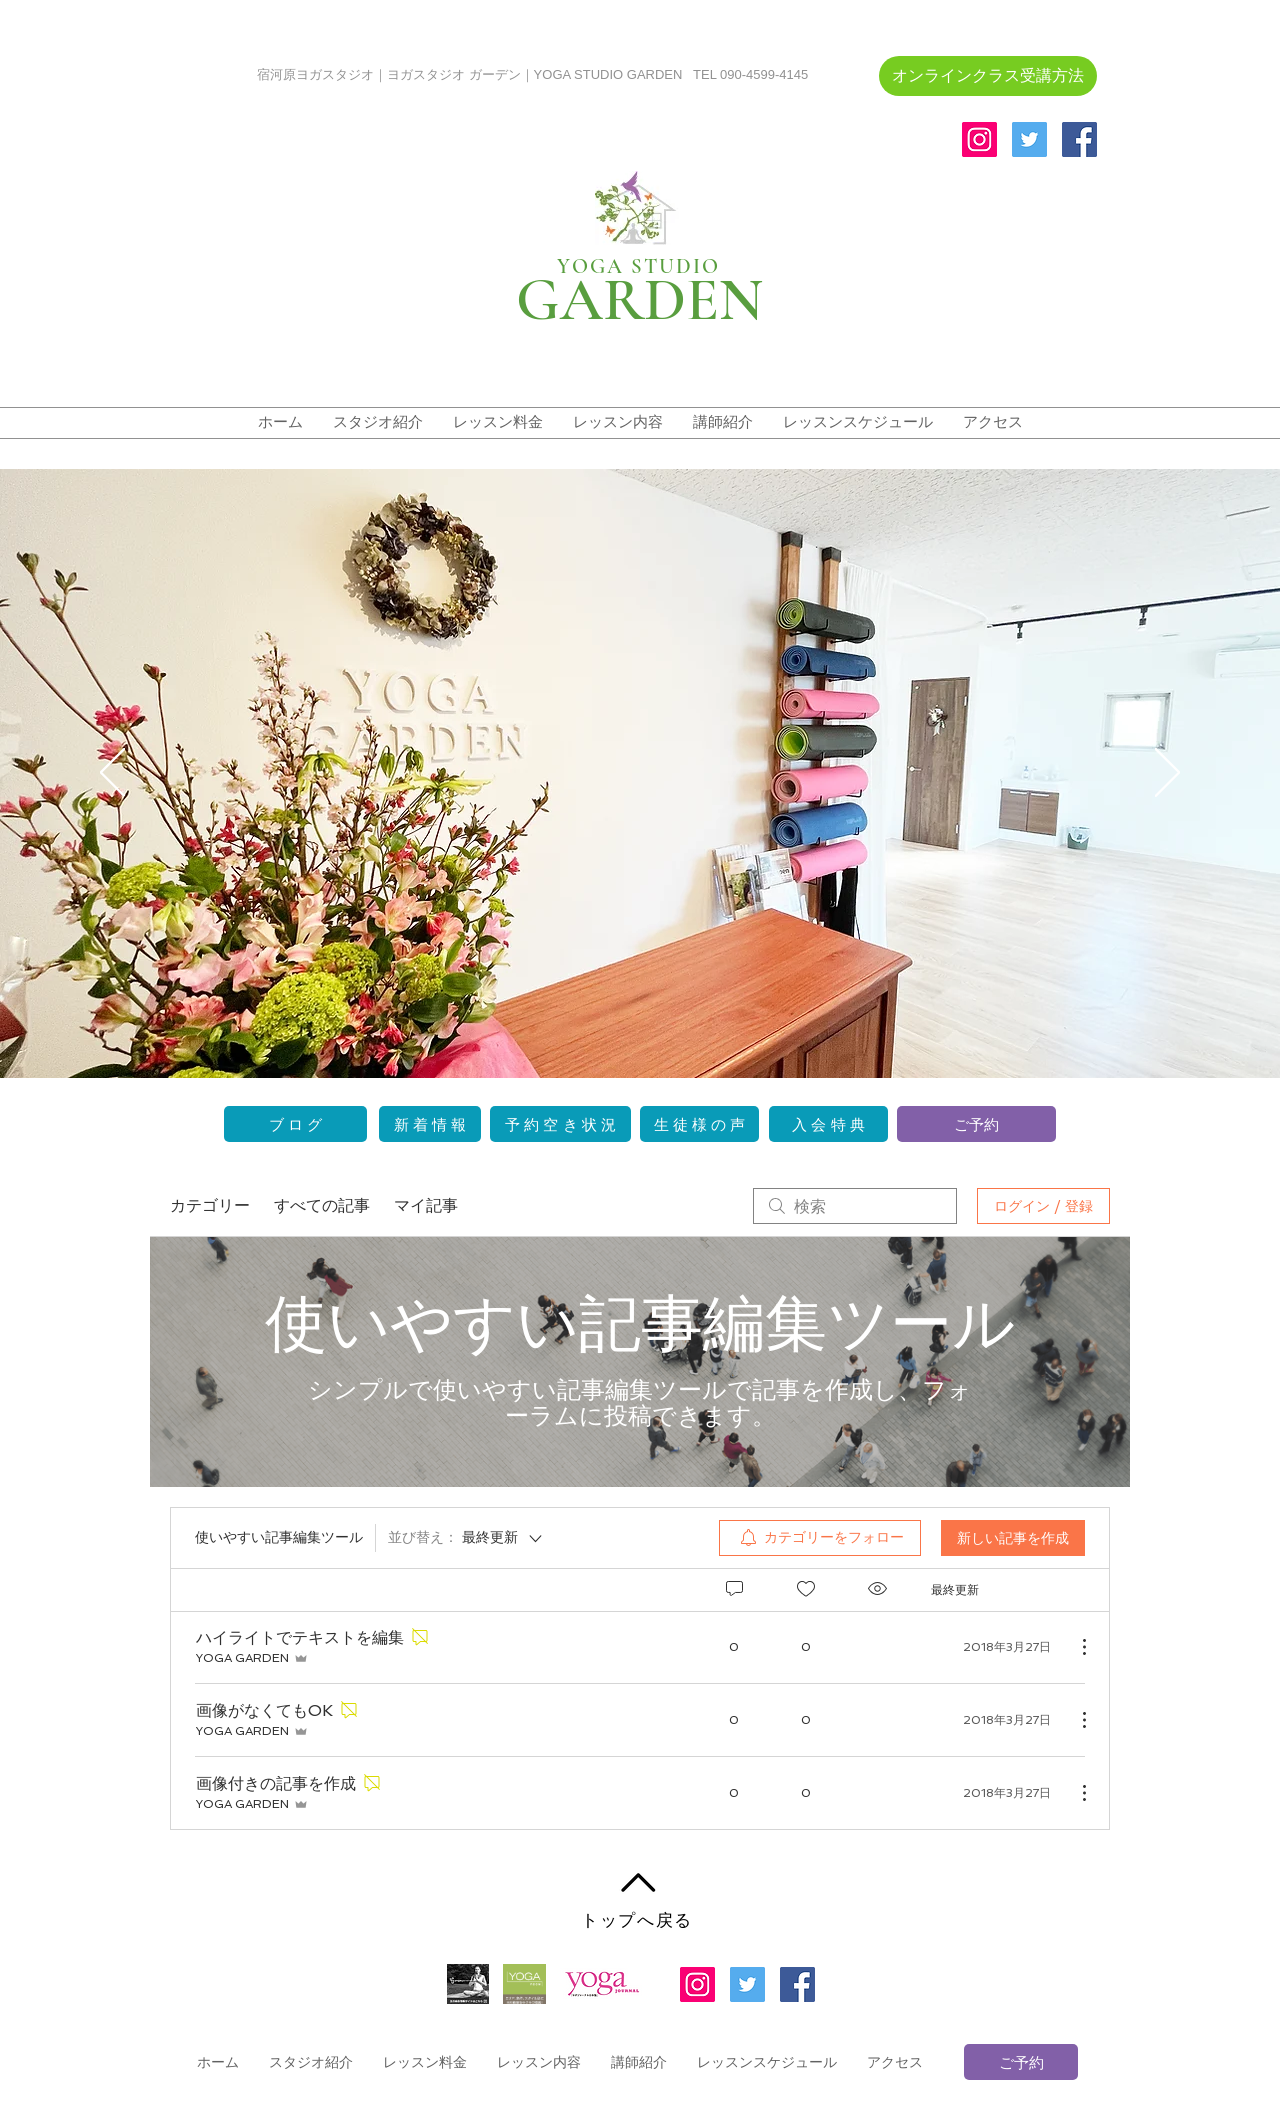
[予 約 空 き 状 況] (560, 1124)
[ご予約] (976, 1124)
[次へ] (1167, 774)
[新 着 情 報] (430, 1124)
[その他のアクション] (1074, 1647)
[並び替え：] (466, 1538)
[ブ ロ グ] (295, 1124)
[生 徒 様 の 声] (699, 1124)
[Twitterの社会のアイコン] (1029, 139)
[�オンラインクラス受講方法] (988, 76)
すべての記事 (322, 1205)
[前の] (112, 774)
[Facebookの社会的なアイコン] (1079, 139)
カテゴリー (210, 1205)
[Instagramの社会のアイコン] (979, 139)
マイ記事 (426, 1205)
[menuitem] (820, 1538)
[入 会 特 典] (828, 1124)
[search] (855, 1206)
